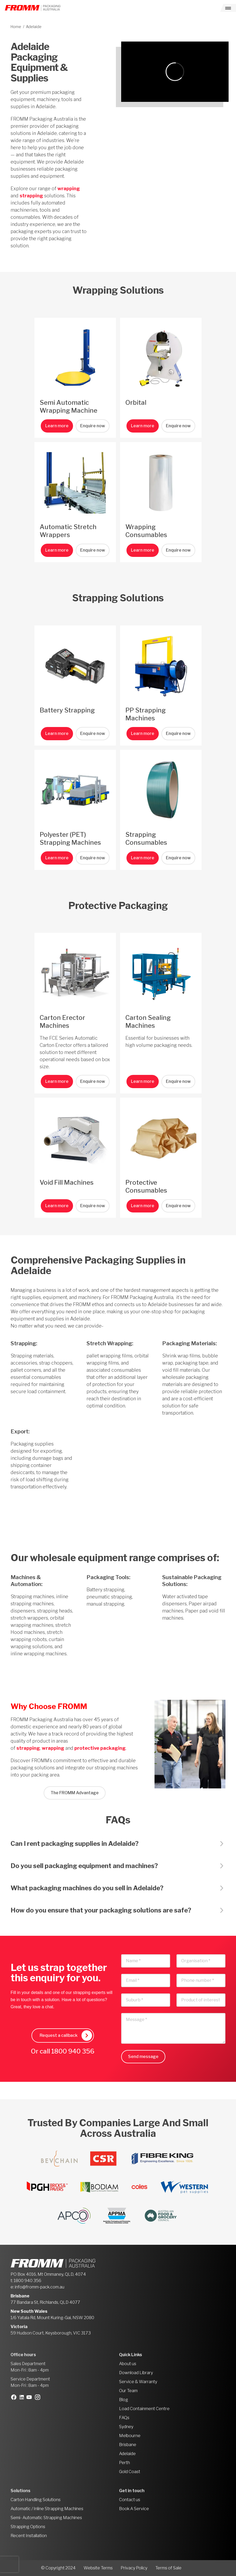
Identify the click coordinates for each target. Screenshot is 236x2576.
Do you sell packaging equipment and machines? (84, 1866)
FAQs (124, 2417)
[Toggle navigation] (228, 8)
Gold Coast (129, 2471)
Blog (123, 2399)
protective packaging (100, 1748)
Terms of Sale (168, 2567)
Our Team (128, 2390)
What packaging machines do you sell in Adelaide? (87, 1888)
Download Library (136, 2372)
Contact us (129, 2499)
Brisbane (127, 2444)
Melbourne (129, 2435)
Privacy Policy (134, 2567)
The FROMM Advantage (75, 1792)
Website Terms (98, 2567)
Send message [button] (143, 2056)
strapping (31, 195)
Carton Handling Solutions (36, 2499)
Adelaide (127, 2453)
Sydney (126, 2426)
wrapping (68, 188)
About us (127, 2363)
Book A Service (134, 2508)
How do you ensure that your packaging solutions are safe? (101, 1910)
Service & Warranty (138, 2381)
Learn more (57, 425)
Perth (124, 2462)
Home (16, 26)
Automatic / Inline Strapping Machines (47, 2508)
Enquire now (92, 425)
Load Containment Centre (144, 2408)
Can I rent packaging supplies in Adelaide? (75, 1843)
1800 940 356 (72, 2051)
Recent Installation (29, 2535)
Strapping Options (28, 2526)
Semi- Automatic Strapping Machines (46, 2517)
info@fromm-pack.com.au (39, 2286)
